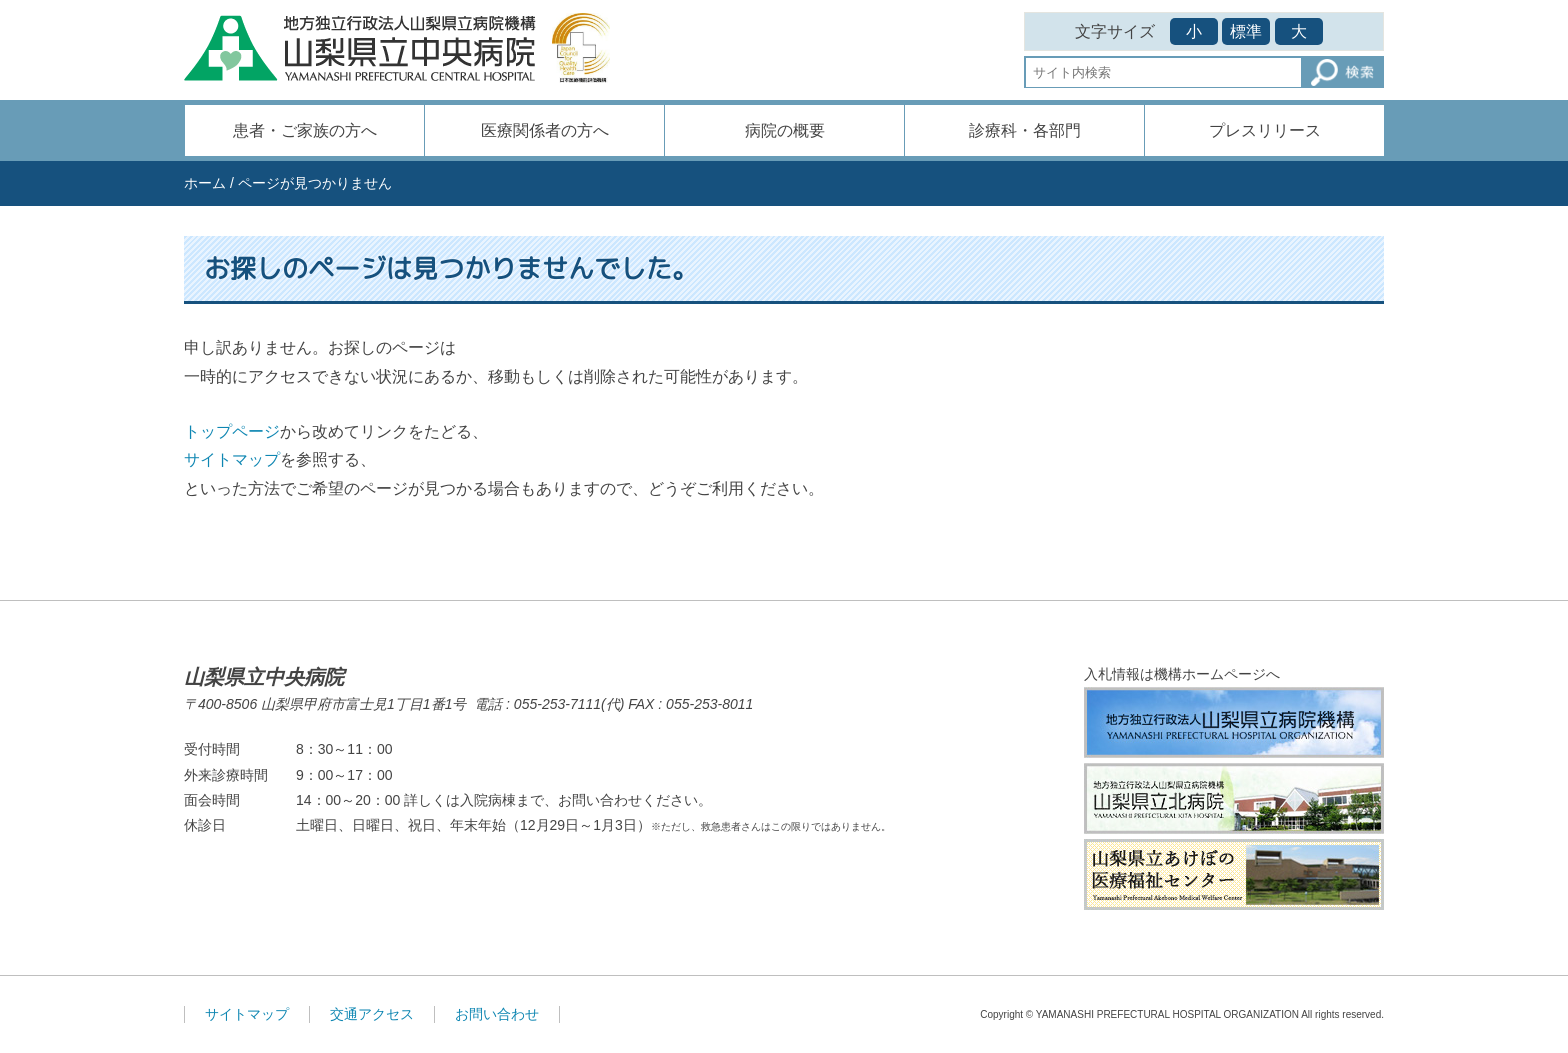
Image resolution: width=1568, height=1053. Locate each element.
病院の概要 (785, 130)
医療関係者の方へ (545, 130)
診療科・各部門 (1025, 130)
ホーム (205, 183)
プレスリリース (1265, 130)
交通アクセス (372, 1014)
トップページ (232, 431)
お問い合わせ (497, 1014)
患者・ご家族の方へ (305, 130)
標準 (1246, 31)
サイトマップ (232, 459)
